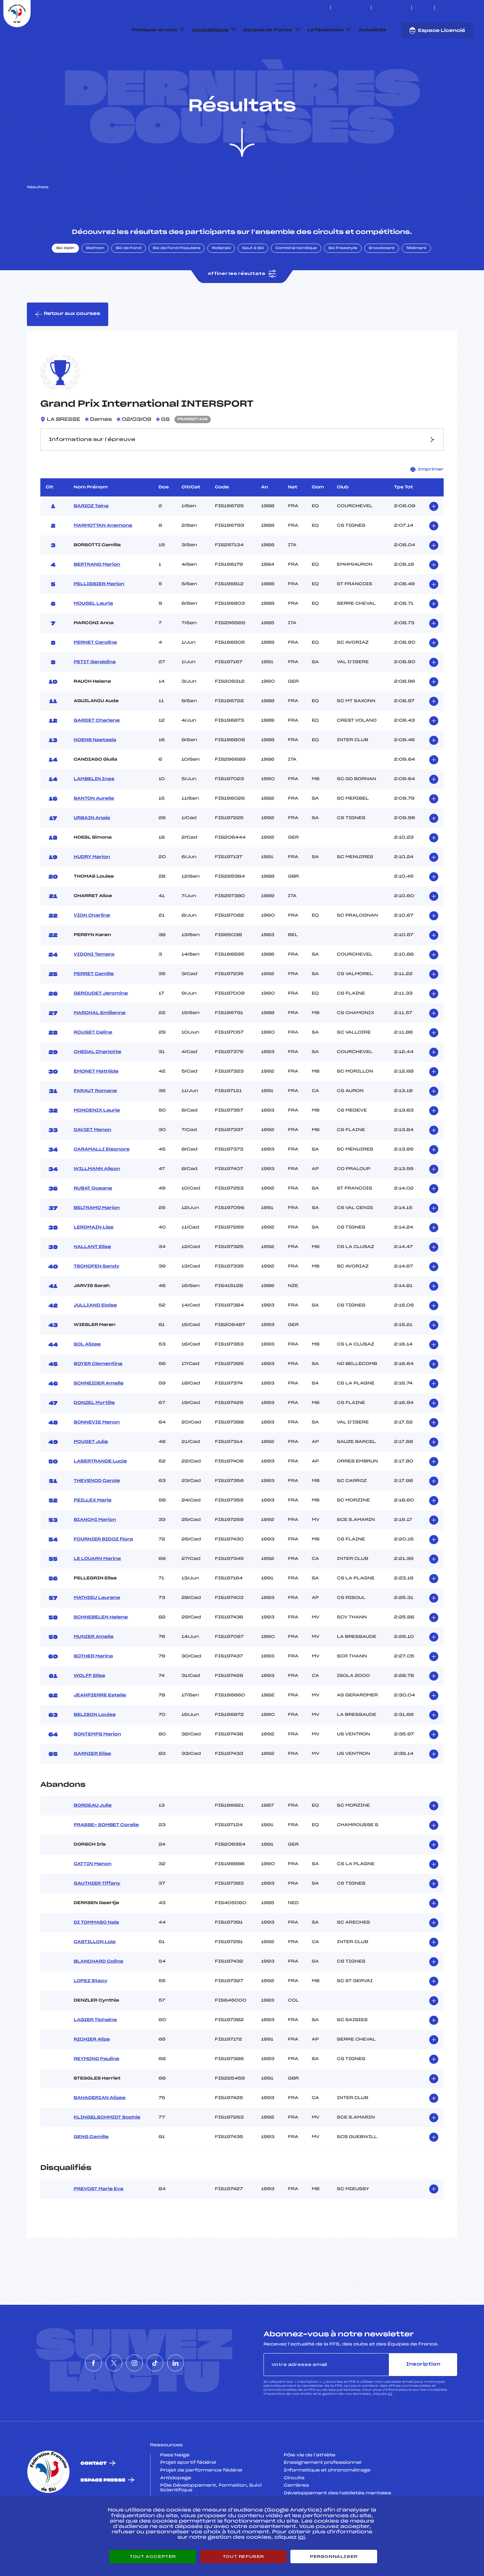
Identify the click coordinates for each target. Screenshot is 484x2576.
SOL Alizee (87, 1376)
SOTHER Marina (93, 1688)
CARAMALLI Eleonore (101, 1181)
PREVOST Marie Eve (98, 2221)
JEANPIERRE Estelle (100, 1727)
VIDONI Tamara (94, 986)
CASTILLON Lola (95, 1974)
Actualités (372, 30)
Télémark (416, 280)
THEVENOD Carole (97, 1513)
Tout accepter (152, 2556)
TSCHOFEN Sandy (96, 1298)
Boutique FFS (391, 7)
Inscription (423, 2396)
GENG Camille (91, 2169)
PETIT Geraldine (95, 694)
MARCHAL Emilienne (99, 1045)
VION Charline (92, 947)
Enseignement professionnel (322, 2495)
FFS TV (423, 7)
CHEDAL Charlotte (97, 1084)
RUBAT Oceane (93, 1220)
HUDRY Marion (92, 889)
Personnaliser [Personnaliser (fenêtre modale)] (334, 2556)
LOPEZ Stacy (90, 2013)
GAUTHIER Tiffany (97, 1916)
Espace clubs (351, 7)
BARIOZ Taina (91, 538)
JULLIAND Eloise (95, 1337)
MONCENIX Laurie (97, 1142)
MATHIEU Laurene (97, 1629)
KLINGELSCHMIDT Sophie (107, 2149)
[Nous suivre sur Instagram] (456, 7)
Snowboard (382, 280)
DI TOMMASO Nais (96, 1955)
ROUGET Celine (93, 1064)
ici (390, 2425)
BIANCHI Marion (95, 1551)
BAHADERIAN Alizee (99, 2130)
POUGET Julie (91, 1474)
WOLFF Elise (89, 1707)
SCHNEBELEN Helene (101, 1649)
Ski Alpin (65, 280)
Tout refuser (243, 2556)
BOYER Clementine (98, 1396)
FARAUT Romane (95, 1123)
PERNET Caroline (95, 674)
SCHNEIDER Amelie (98, 1415)
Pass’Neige (175, 2487)
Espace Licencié (437, 30)
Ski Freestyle (342, 280)
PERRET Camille (94, 1006)
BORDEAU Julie (93, 1838)
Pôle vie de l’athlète (309, 2487)
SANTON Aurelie (94, 830)
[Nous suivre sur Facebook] (440, 7)
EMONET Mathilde (96, 1103)
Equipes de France (267, 30)
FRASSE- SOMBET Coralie (106, 1857)
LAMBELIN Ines (94, 811)
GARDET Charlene (97, 752)
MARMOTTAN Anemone (103, 557)
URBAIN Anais (92, 850)
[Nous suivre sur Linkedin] (471, 7)
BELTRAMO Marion (97, 1240)
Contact (94, 2495)
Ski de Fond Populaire (177, 280)
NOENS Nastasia (95, 772)
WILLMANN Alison (97, 1201)
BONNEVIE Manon (97, 1454)
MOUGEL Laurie (93, 635)
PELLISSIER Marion (99, 616)
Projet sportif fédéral (188, 2495)
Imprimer (427, 501)
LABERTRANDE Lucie (100, 1493)
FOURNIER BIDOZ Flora (103, 1571)
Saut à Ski (253, 280)
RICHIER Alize (92, 2071)
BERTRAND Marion (97, 596)
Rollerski (221, 280)
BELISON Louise (95, 1746)
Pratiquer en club (154, 30)
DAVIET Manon (92, 1162)
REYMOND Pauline (96, 2091)
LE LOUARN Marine (97, 1590)
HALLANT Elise (92, 1279)
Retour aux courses (67, 346)
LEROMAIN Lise (93, 1259)
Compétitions (210, 30)
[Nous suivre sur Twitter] (448, 7)
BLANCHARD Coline (98, 1993)
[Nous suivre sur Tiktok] (464, 7)
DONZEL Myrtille (94, 1435)
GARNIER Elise (92, 1785)
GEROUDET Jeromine (101, 1025)
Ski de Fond (129, 280)
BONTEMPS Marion (97, 1766)
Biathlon (95, 280)
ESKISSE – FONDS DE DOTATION (292, 7)
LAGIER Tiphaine (95, 2052)
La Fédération (325, 30)
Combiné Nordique (296, 280)
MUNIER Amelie (94, 1668)
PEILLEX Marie (92, 1532)
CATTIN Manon (93, 1896)
